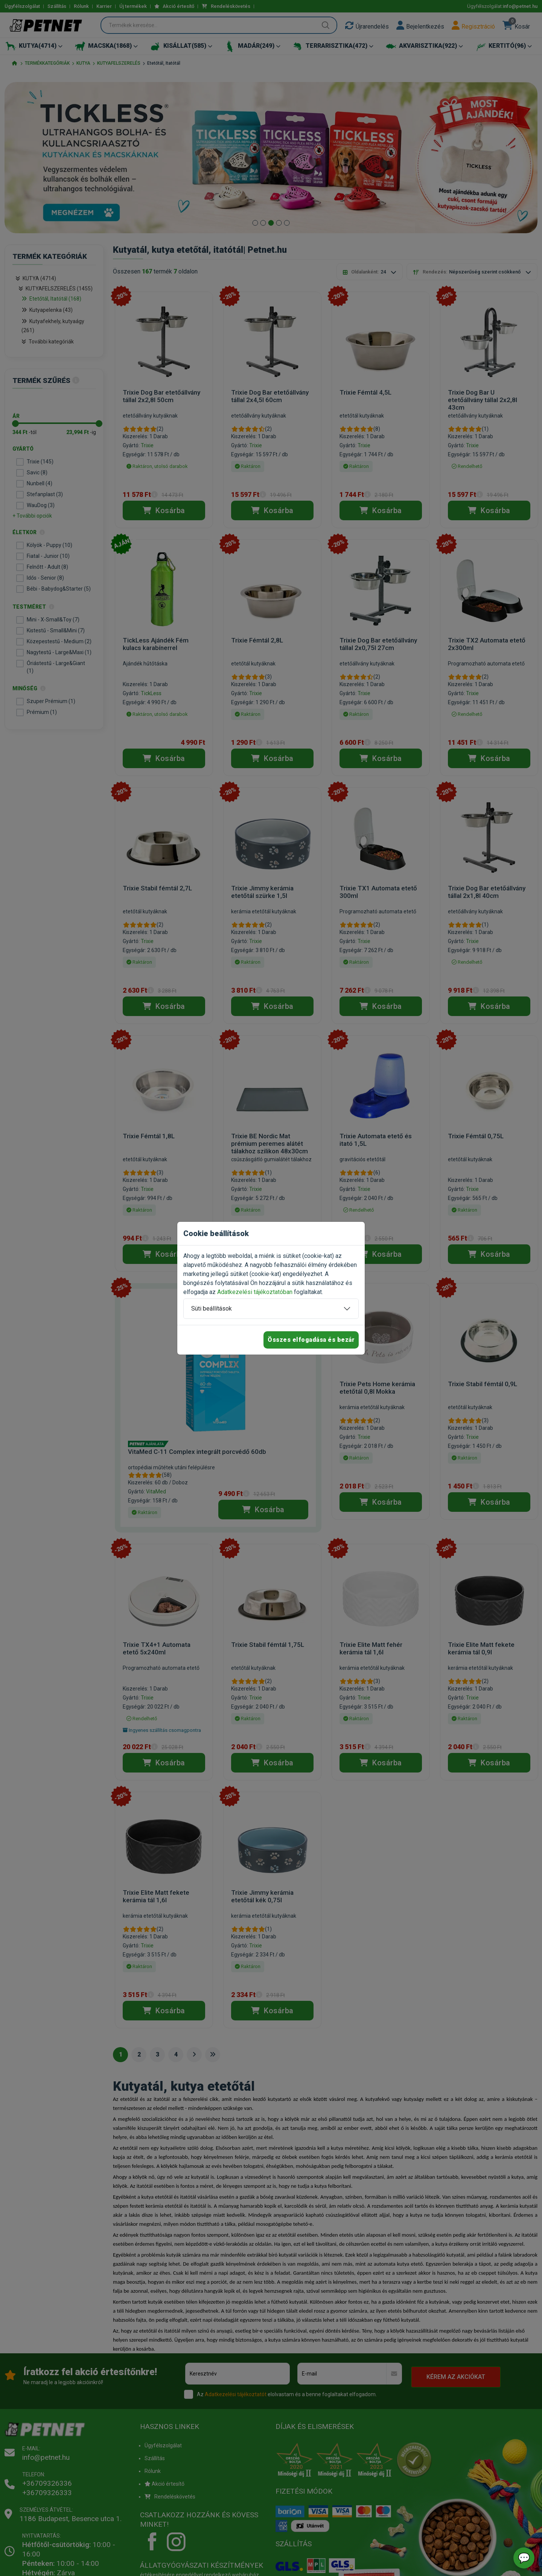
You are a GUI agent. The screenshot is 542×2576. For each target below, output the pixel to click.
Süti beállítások (211, 1308)
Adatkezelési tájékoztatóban (254, 1292)
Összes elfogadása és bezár (311, 1339)
